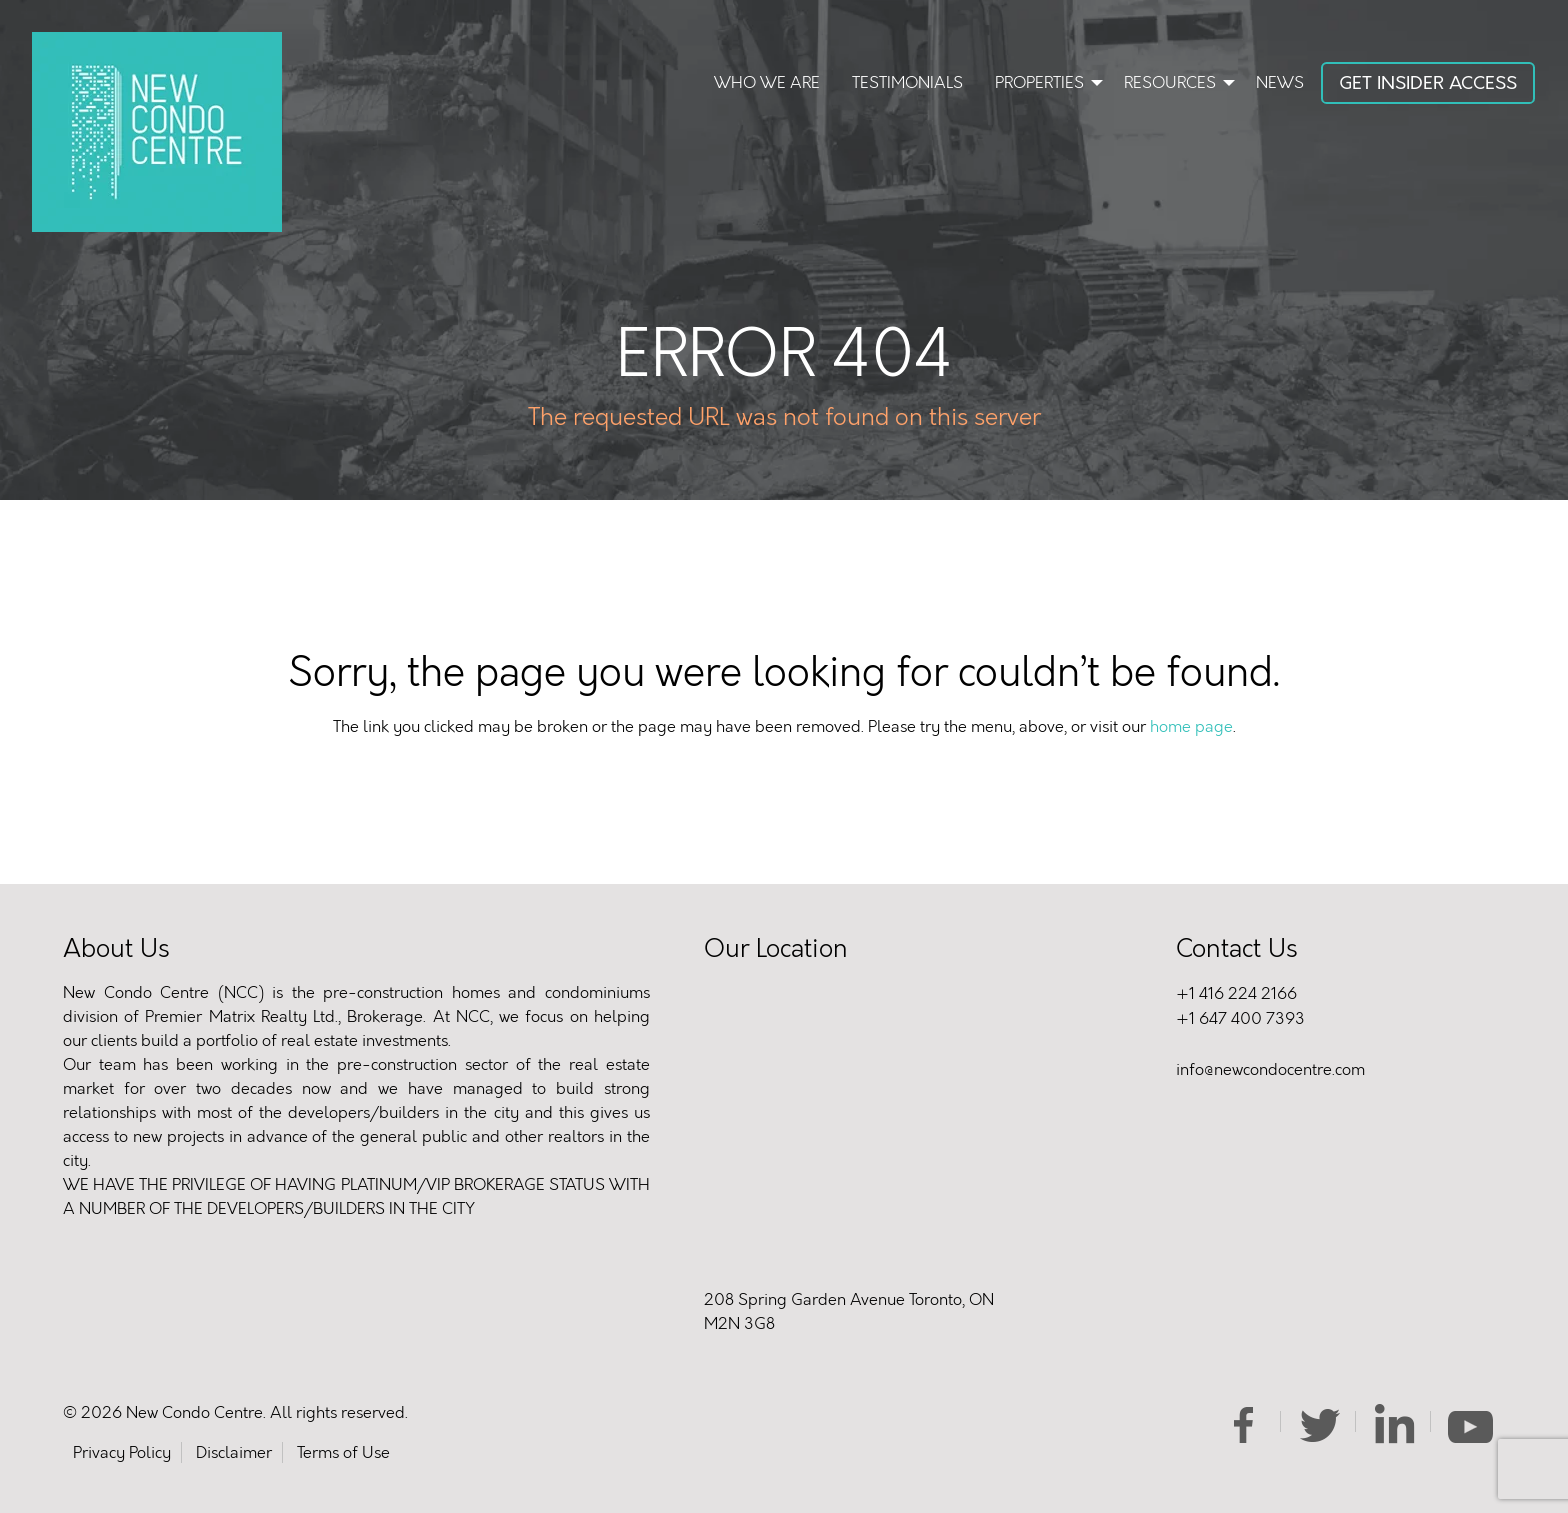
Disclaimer (234, 1452)
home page (1191, 726)
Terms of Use (343, 1452)
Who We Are (767, 82)
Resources (1170, 82)
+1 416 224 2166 (1236, 993)
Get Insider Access (1428, 83)
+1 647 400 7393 (1240, 1018)
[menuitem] (767, 84)
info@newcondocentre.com (1270, 1069)
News (1280, 82)
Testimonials (907, 82)
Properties (1039, 82)
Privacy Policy (122, 1452)
